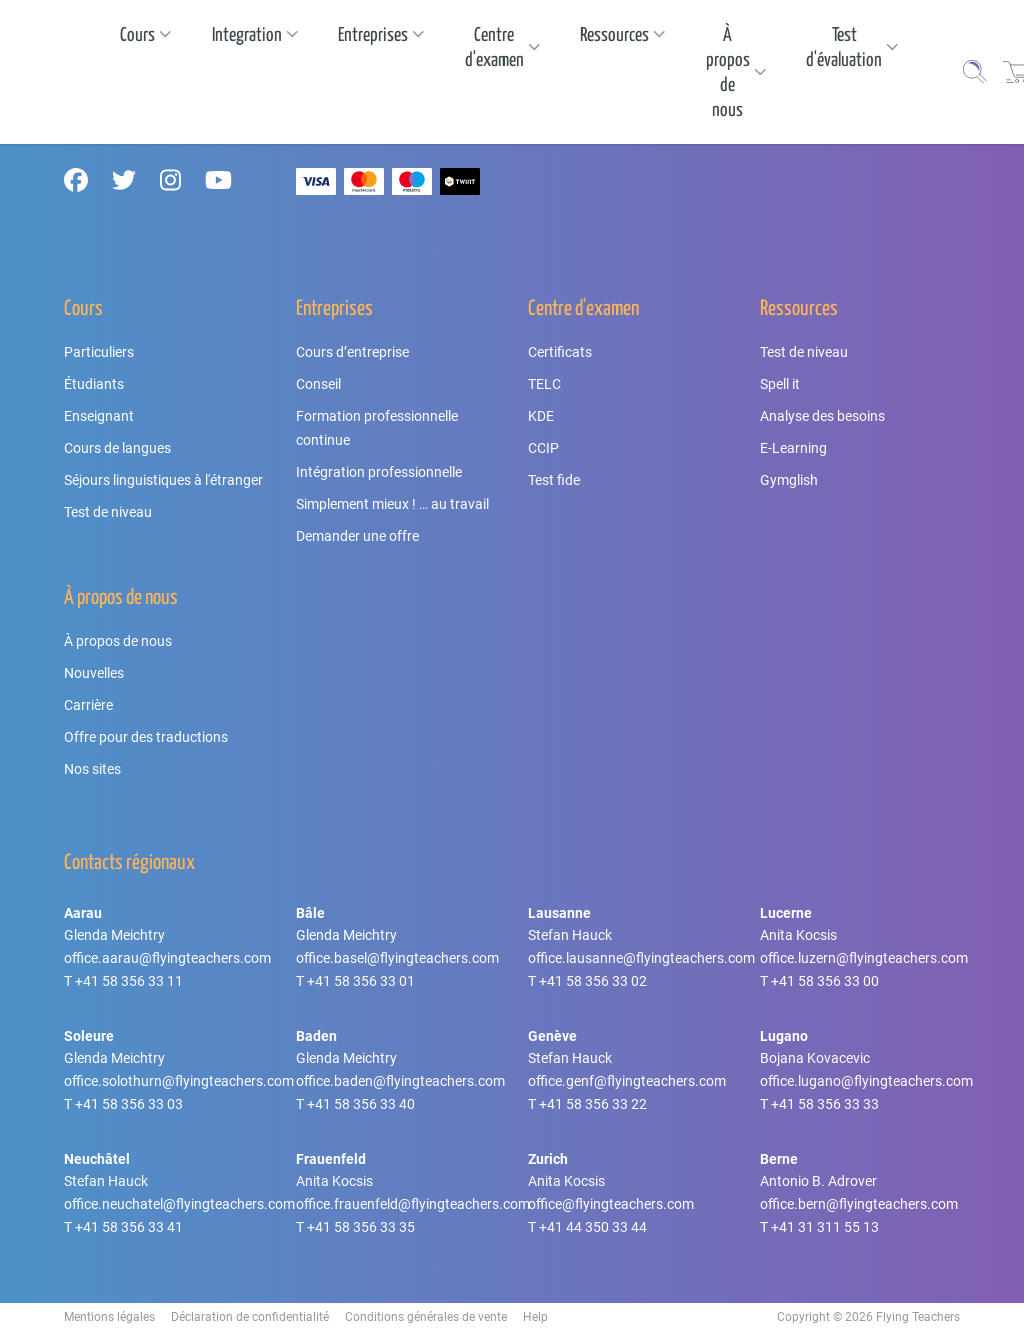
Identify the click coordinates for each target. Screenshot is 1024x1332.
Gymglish (789, 480)
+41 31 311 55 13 (825, 1227)
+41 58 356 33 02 (593, 981)
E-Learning (793, 448)
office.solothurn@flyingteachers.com (179, 1081)
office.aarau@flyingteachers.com (167, 958)
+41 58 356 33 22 (593, 1104)
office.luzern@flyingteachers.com (864, 958)
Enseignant (99, 416)
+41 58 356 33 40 (361, 1104)
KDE (541, 416)
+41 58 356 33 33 (825, 1104)
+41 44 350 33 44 (593, 1227)
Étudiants (94, 384)
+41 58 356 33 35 (361, 1227)
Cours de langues (117, 448)
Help (535, 1317)
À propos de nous (118, 641)
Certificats (560, 352)
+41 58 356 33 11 (129, 981)
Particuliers (99, 352)
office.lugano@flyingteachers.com (866, 1081)
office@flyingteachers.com (611, 1204)
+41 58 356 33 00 (825, 981)
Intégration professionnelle (379, 472)
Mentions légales (109, 1317)
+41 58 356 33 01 (361, 981)
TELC (544, 384)
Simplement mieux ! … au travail (392, 504)
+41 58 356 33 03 (129, 1104)
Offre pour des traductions (146, 737)
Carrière (88, 705)
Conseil (318, 384)
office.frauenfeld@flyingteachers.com (413, 1204)
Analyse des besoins (822, 416)
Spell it (780, 384)
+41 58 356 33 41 (129, 1227)
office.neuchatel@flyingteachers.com (179, 1204)
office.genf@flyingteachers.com (627, 1081)
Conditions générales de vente (426, 1317)
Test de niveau (108, 512)
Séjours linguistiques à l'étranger (163, 480)
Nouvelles (94, 673)
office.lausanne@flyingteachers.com (641, 958)
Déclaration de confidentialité (250, 1317)
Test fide (554, 480)
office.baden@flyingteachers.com (400, 1081)
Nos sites (92, 769)
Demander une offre (357, 536)
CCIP (543, 448)
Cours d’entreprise (352, 352)
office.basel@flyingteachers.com (397, 958)
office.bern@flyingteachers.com (859, 1204)
